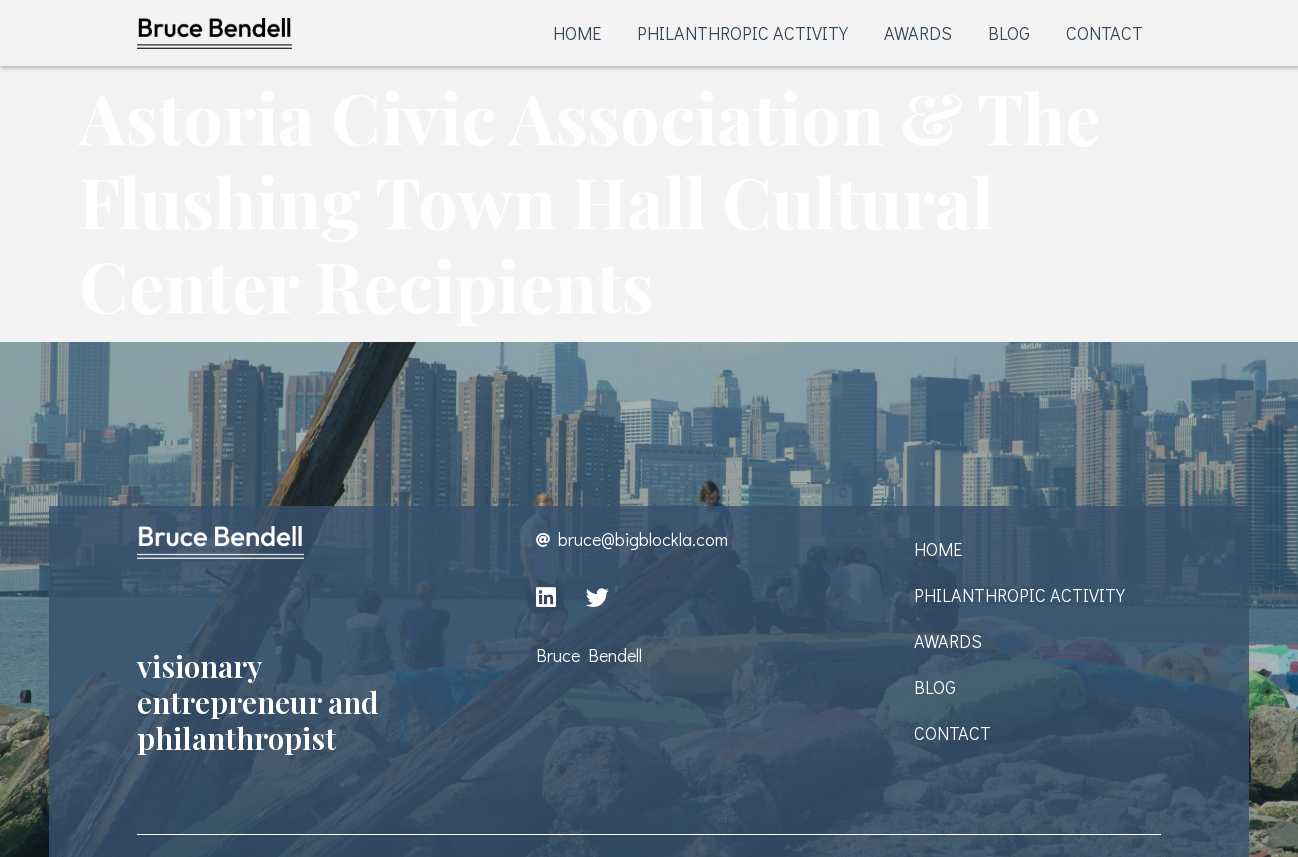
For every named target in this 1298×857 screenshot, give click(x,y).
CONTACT (1104, 33)
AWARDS (918, 33)
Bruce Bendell (589, 655)
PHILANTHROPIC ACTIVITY (742, 33)
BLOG (1009, 33)
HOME (577, 33)
